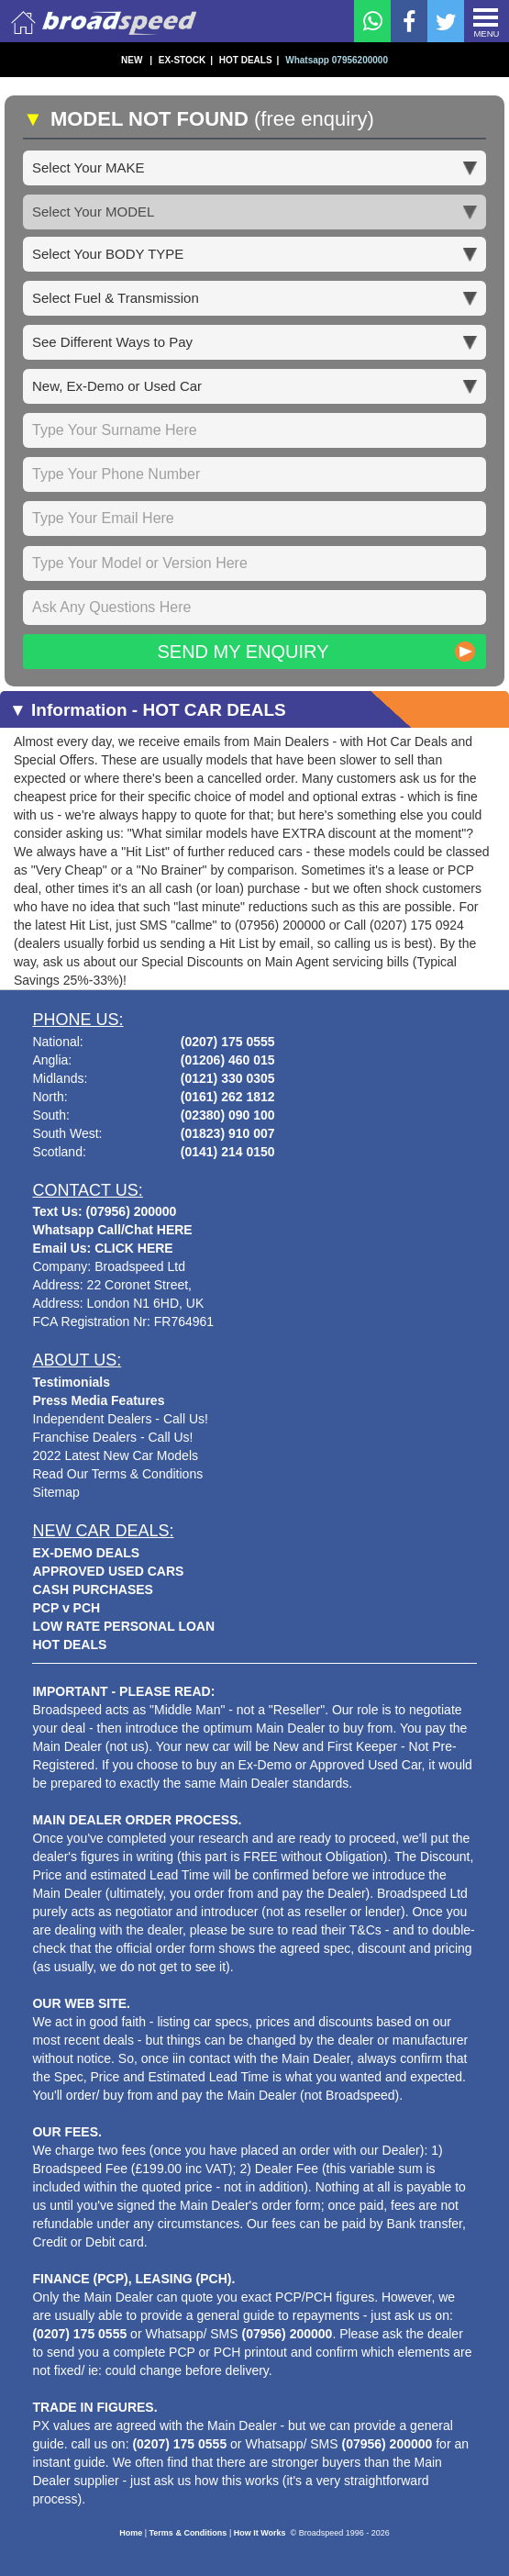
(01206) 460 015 (228, 1060)
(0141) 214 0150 (228, 1151)
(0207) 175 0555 (228, 1041)
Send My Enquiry (242, 651)
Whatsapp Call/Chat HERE (112, 1229)
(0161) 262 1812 (228, 1096)
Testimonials (71, 1382)
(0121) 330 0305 (228, 1078)
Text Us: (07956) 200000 (104, 1211)
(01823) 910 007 (228, 1133)
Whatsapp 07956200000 (336, 60)
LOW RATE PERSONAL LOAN (123, 1626)
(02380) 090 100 (228, 1115)
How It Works (260, 2532)
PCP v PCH (66, 1607)
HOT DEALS (249, 60)
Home (130, 2532)
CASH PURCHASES (92, 1589)
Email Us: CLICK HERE (102, 1248)
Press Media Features (98, 1400)
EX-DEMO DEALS (85, 1552)
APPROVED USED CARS (107, 1571)
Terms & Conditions (188, 2532)
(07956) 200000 (287, 2333)
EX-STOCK (186, 60)
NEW (136, 60)
